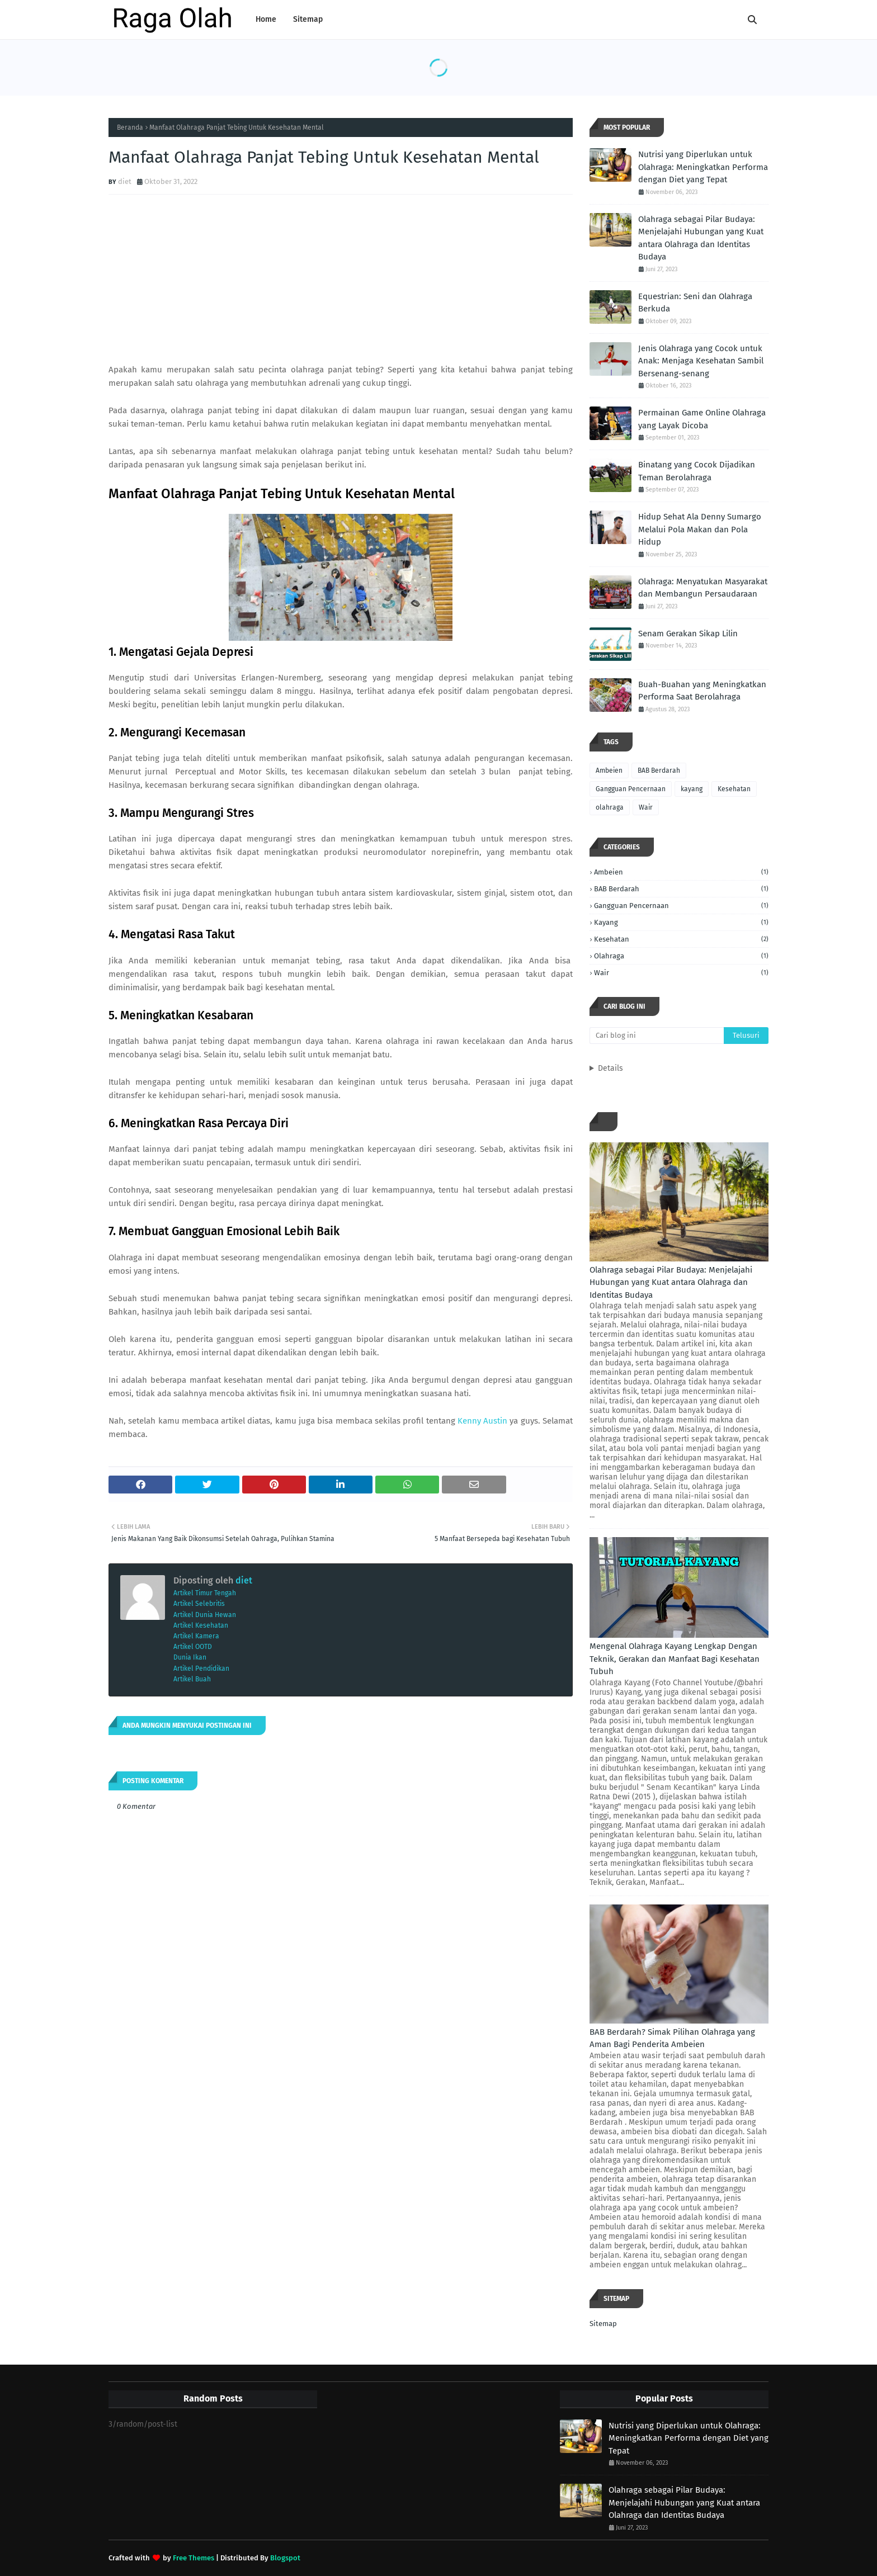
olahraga (610, 807)
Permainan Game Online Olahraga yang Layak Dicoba (702, 419)
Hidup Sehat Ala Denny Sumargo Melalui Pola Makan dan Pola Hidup (699, 529)
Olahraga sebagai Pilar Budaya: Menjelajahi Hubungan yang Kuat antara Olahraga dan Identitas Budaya (700, 238)
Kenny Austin (482, 1421)
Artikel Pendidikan (201, 1668)
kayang (691, 789)
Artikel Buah (192, 1679)
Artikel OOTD (192, 1647)
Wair (646, 807)
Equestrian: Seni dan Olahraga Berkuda (695, 302)
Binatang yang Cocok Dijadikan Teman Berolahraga (696, 471)
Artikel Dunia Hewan (204, 1615)
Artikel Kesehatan (200, 1625)
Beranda (130, 127)
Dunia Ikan (189, 1657)
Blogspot (285, 2558)
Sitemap (603, 2323)
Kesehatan (734, 789)
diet (124, 181)
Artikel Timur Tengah (204, 1593)
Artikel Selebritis (199, 1604)
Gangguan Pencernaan (631, 789)
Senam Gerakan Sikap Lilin (688, 633)
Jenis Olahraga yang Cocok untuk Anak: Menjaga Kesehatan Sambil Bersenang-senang (700, 361)
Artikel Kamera (196, 1636)
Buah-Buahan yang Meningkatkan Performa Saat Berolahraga (702, 690)
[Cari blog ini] (657, 1035)
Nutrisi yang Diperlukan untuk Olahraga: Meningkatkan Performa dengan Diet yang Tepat (703, 167)
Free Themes (193, 2558)
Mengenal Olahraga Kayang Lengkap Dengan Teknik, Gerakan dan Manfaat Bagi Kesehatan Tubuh (675, 1658)
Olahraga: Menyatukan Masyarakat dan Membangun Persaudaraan (702, 587)
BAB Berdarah (659, 770)
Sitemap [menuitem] (308, 19)
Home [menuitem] (266, 19)
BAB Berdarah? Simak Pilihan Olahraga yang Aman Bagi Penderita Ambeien (672, 2038)
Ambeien (609, 770)
